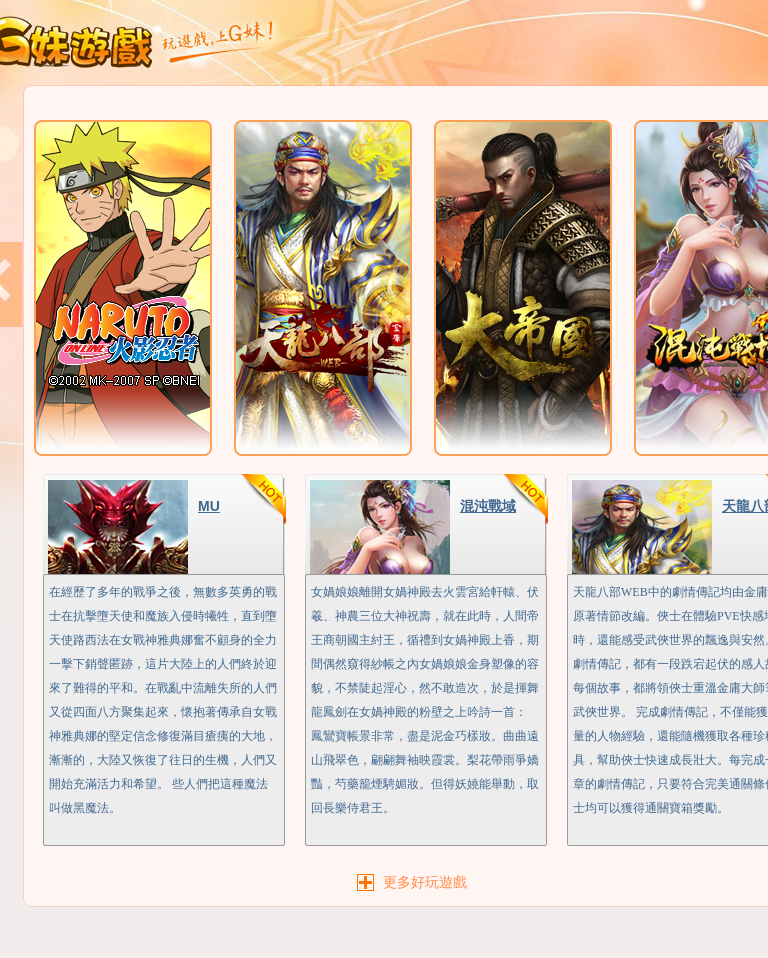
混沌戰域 (488, 506)
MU (209, 506)
